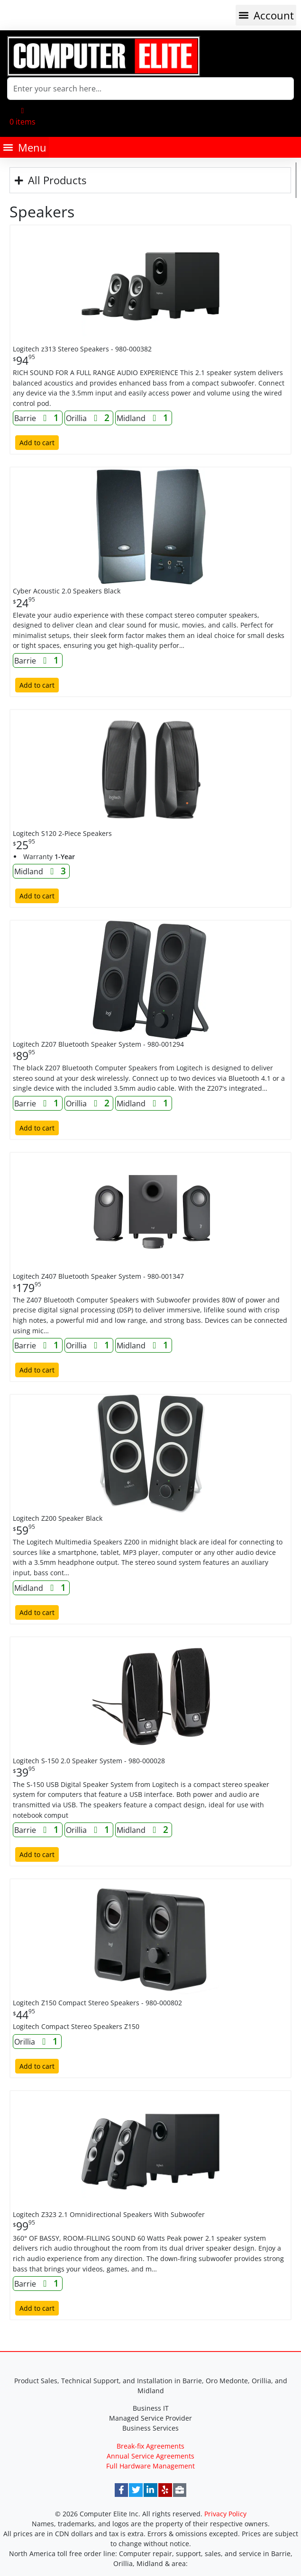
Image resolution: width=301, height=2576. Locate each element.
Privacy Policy (225, 2513)
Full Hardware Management (150, 2465)
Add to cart (37, 442)
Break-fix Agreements (150, 2445)
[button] (266, 15)
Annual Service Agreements (150, 2455)
